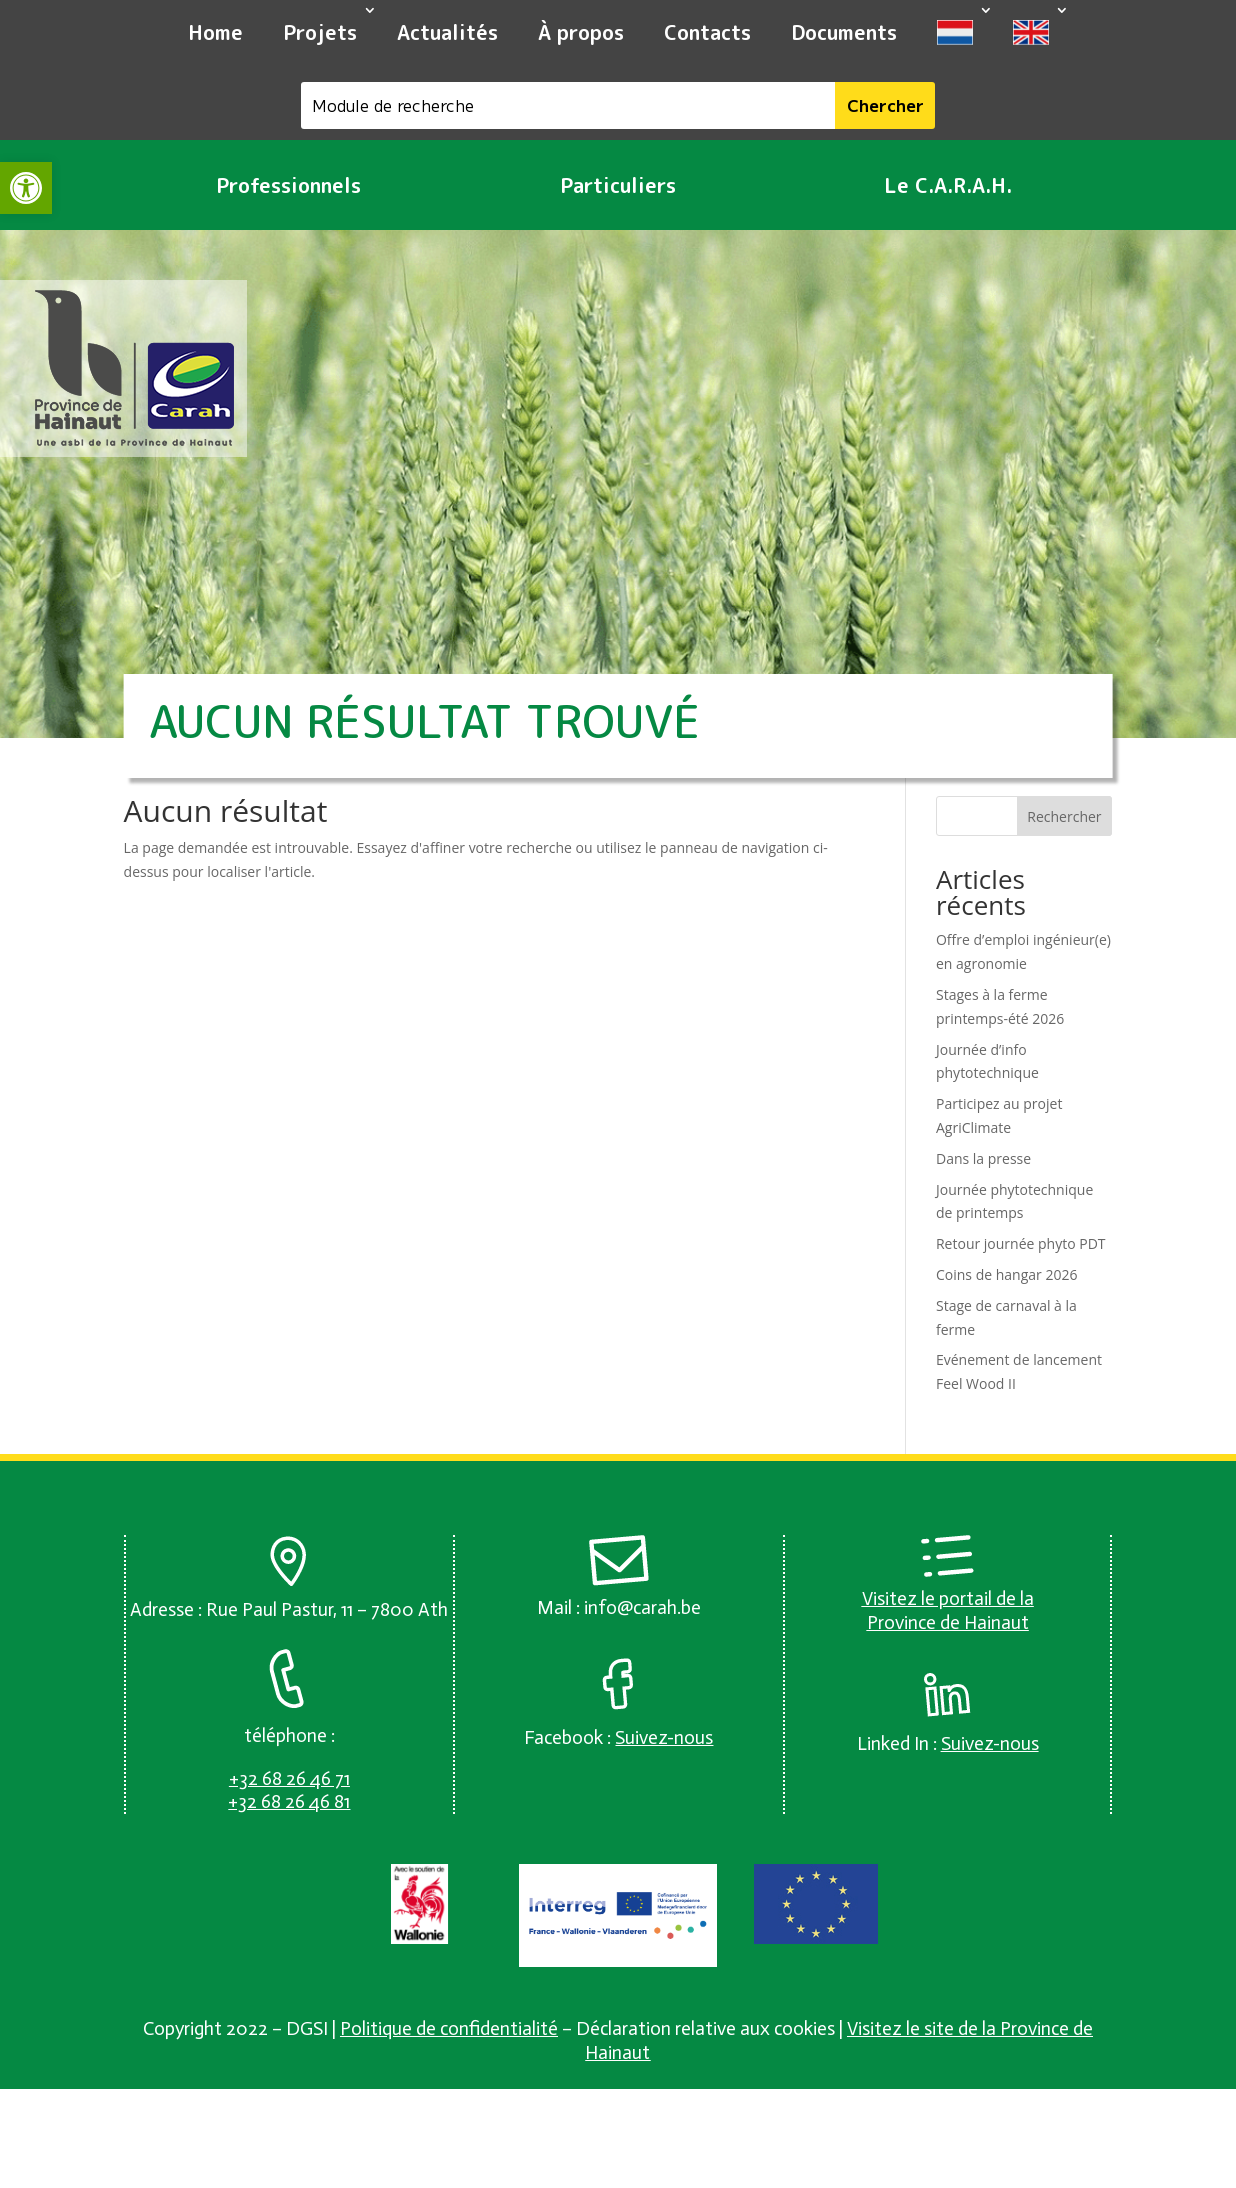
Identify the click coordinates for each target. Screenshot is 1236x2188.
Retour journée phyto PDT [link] (1021, 1243)
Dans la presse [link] (983, 1158)
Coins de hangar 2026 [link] (1006, 1274)
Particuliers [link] (618, 185)
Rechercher (1064, 816)
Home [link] (215, 32)
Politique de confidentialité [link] (449, 2028)
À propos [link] (581, 32)
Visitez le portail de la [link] (948, 1598)
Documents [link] (844, 32)
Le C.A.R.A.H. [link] (948, 185)
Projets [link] (320, 32)
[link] (26, 188)
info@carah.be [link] (642, 1607)
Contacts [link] (707, 32)
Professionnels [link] (288, 185)
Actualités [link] (447, 32)
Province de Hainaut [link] (948, 1622)
